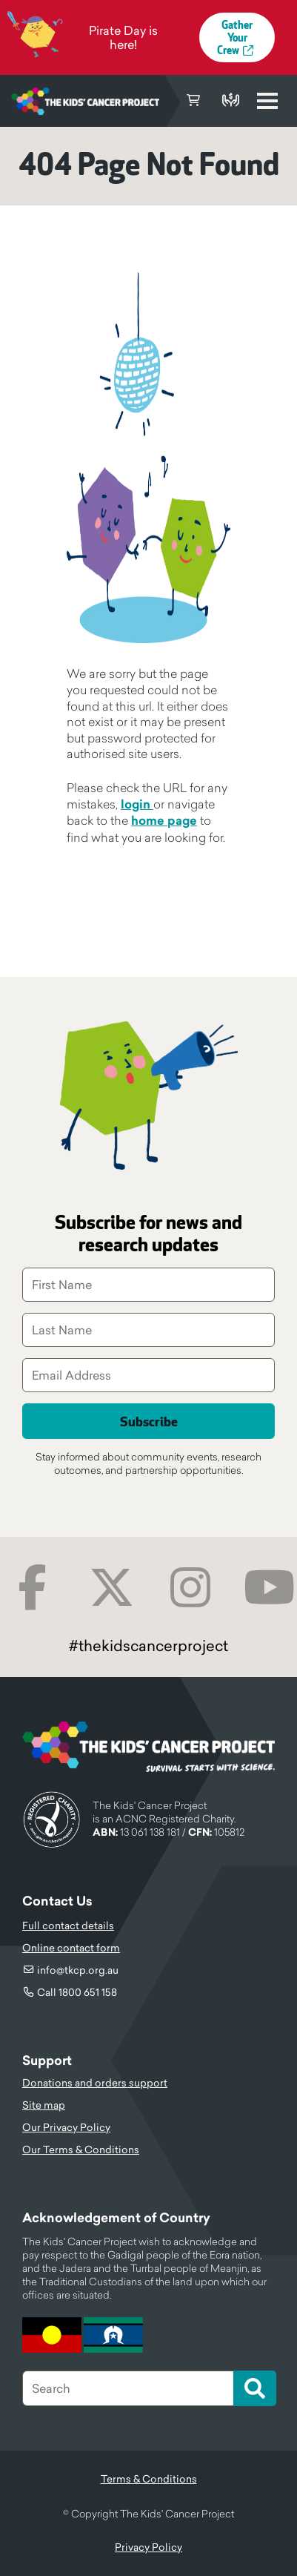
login (137, 804)
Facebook (32, 1587)
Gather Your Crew (235, 38)
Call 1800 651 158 (77, 1992)
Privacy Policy (148, 2547)
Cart (193, 100)
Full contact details (68, 1925)
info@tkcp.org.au (78, 1970)
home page (164, 820)
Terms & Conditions (149, 2479)
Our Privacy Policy (66, 2127)
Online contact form (71, 1947)
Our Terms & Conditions (80, 2149)
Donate (230, 100)
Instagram (190, 1587)
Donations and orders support (94, 2082)
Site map (43, 2105)
